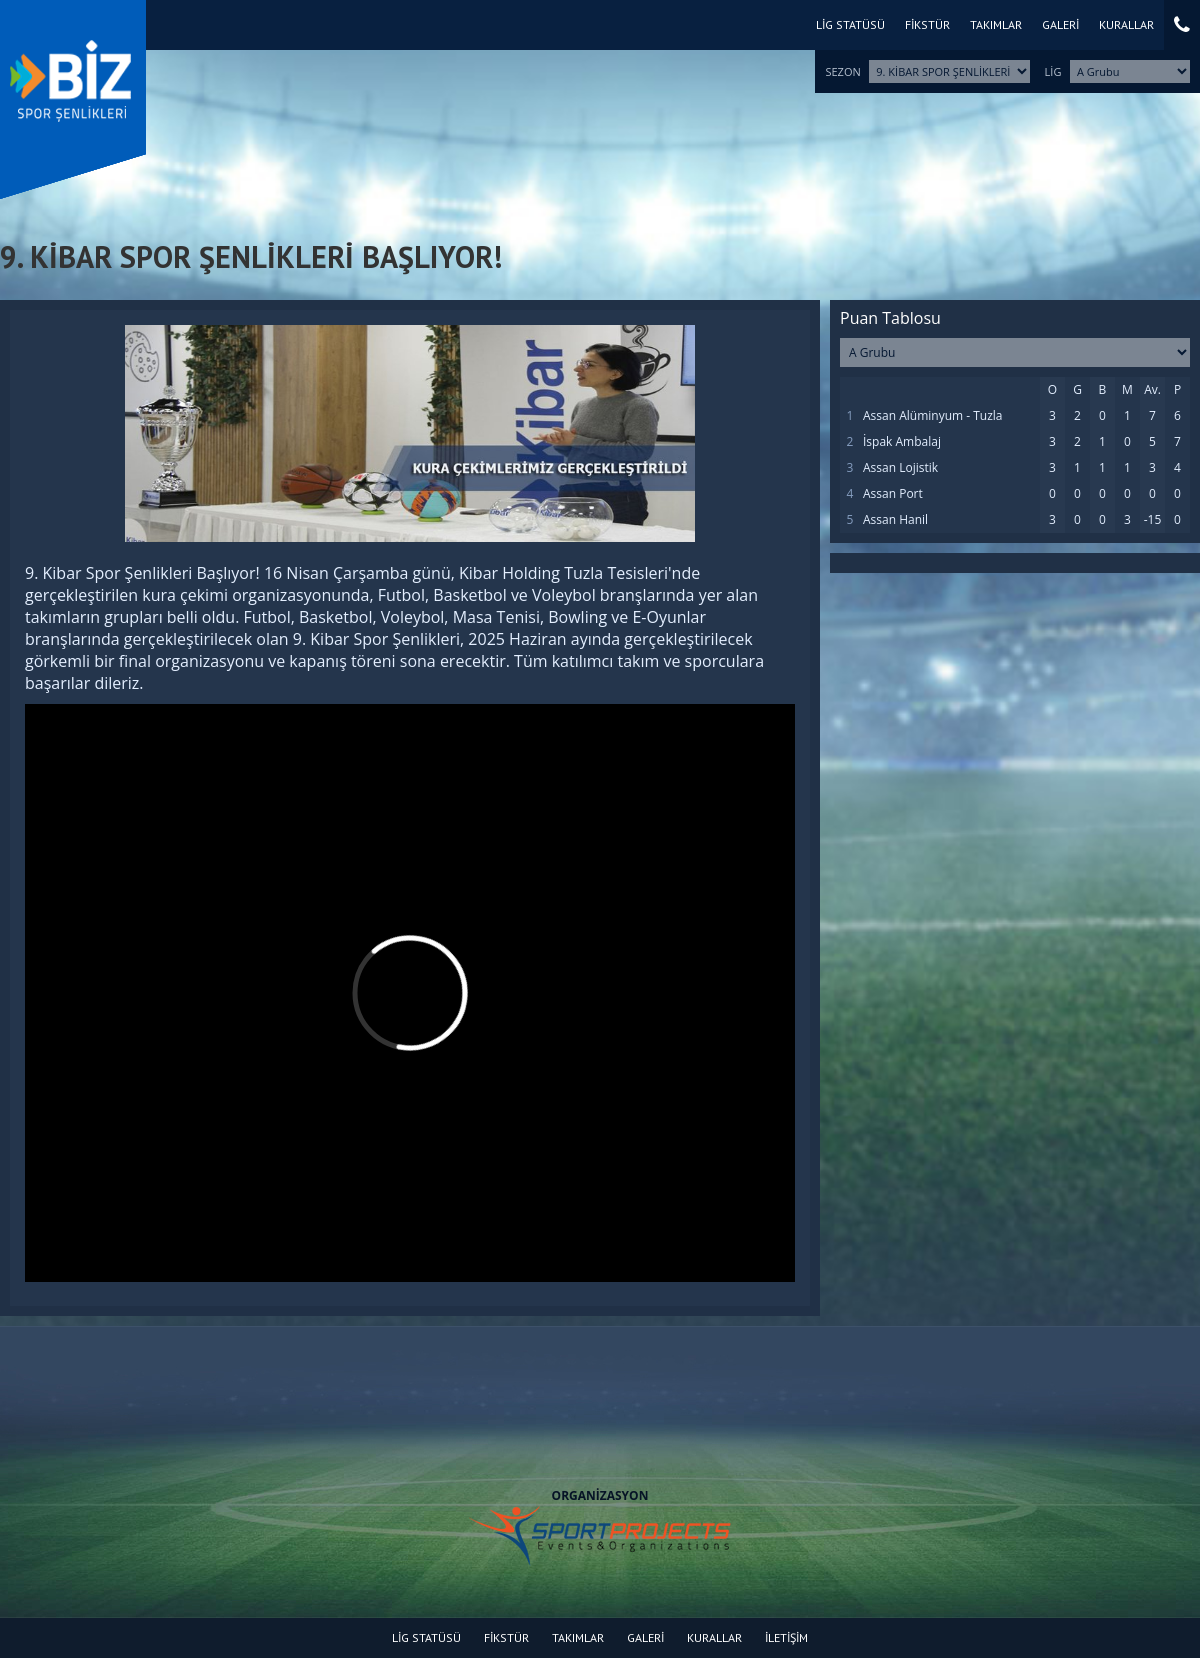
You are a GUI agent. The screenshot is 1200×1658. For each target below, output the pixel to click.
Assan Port (893, 493)
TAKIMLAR (996, 24)
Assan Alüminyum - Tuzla (933, 415)
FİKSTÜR (927, 24)
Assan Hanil (895, 519)
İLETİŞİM (786, 1637)
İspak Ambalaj (902, 441)
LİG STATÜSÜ (850, 24)
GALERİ (1060, 24)
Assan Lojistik (900, 467)
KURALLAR (1126, 24)
